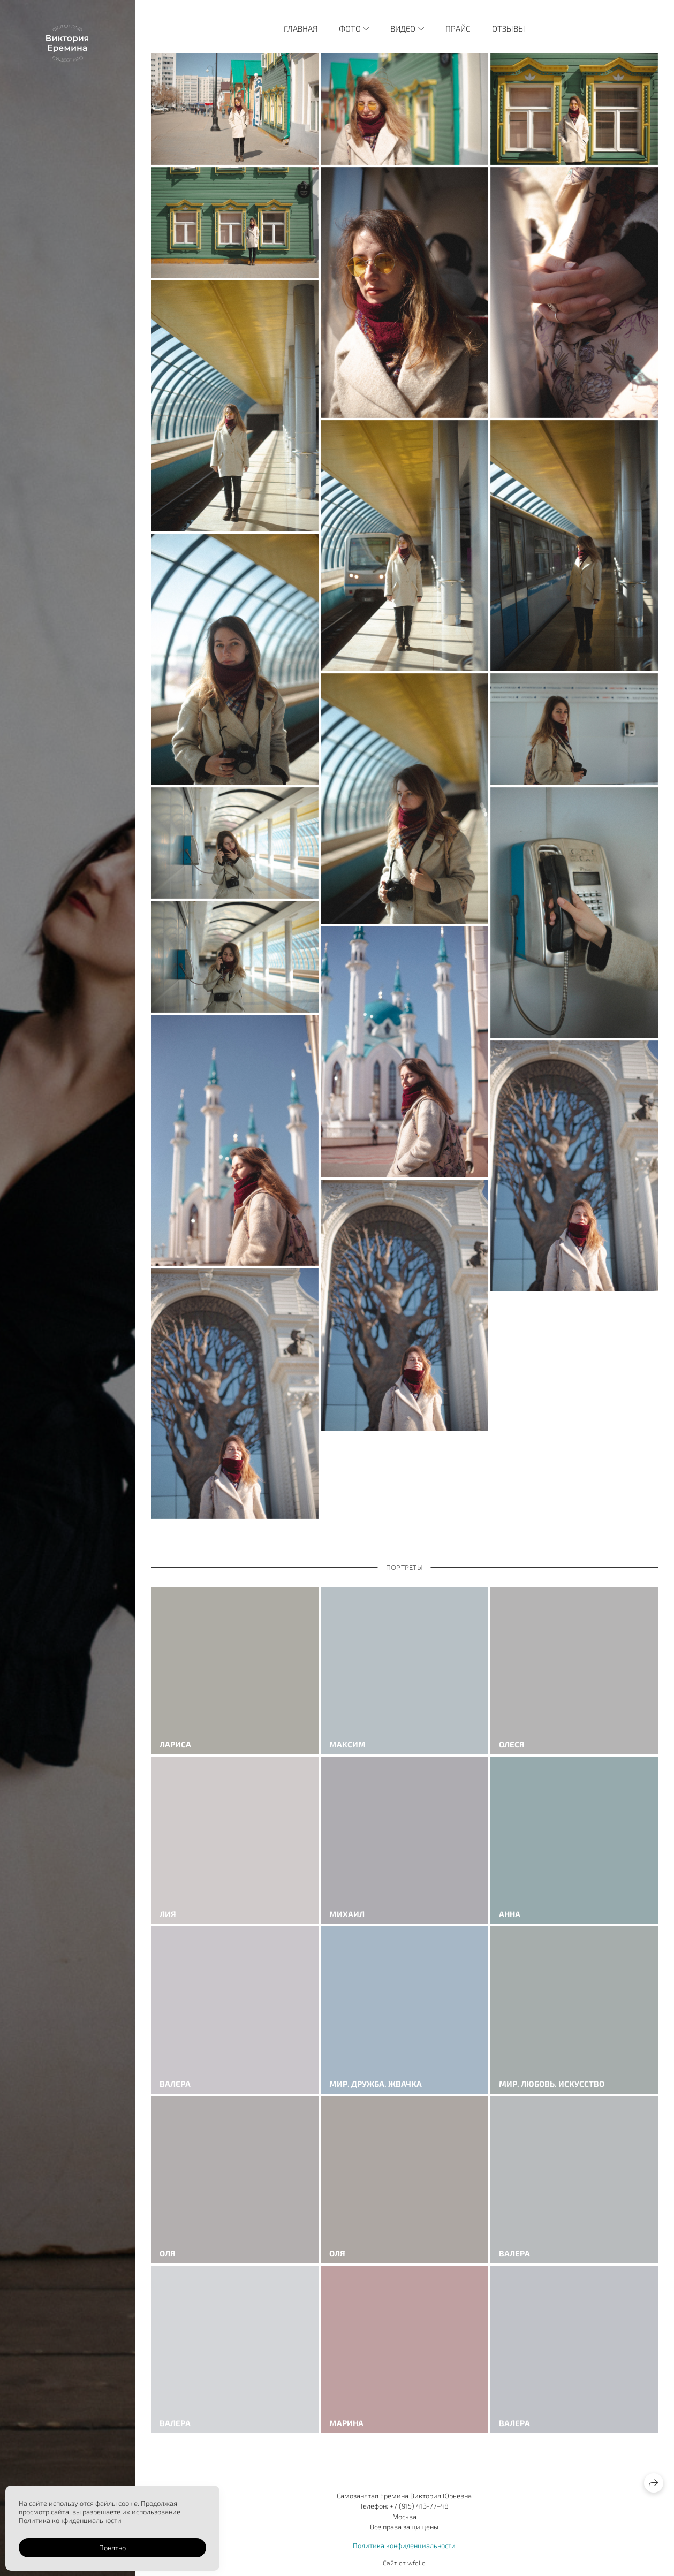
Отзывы (508, 28)
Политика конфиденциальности (404, 2545)
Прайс (458, 28)
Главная (300, 28)
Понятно (112, 2547)
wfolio (416, 2562)
